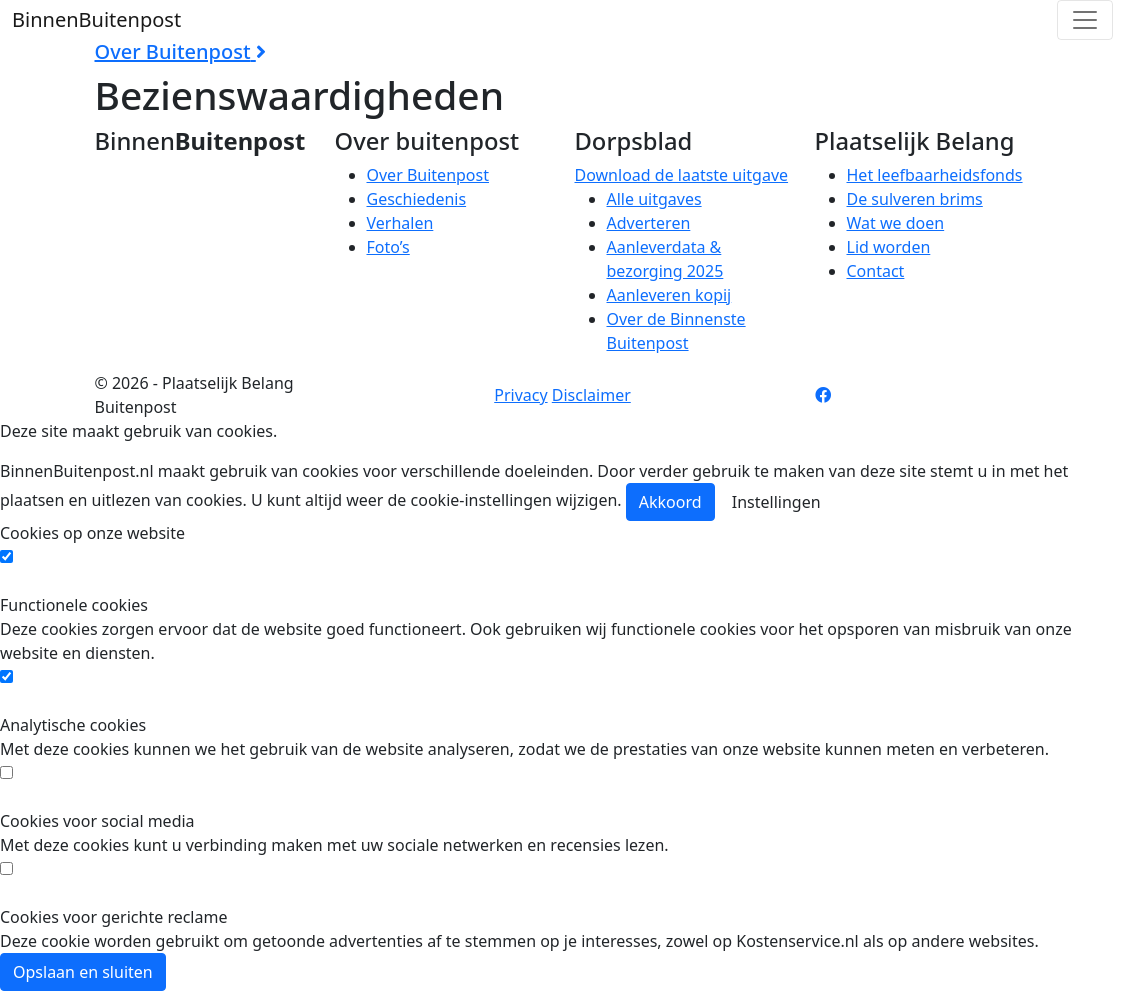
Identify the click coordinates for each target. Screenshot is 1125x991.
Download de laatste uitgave (682, 175)
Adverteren (649, 223)
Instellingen (776, 502)
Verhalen (400, 223)
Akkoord (670, 502)
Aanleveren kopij (669, 295)
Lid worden (889, 247)
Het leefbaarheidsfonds (935, 175)
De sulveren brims (915, 199)
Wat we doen (896, 223)
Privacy (520, 395)
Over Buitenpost (428, 175)
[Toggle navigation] (1085, 20)
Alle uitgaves (654, 199)
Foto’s (388, 247)
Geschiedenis (417, 199)
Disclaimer (591, 395)
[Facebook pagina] (823, 395)
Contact (876, 271)
